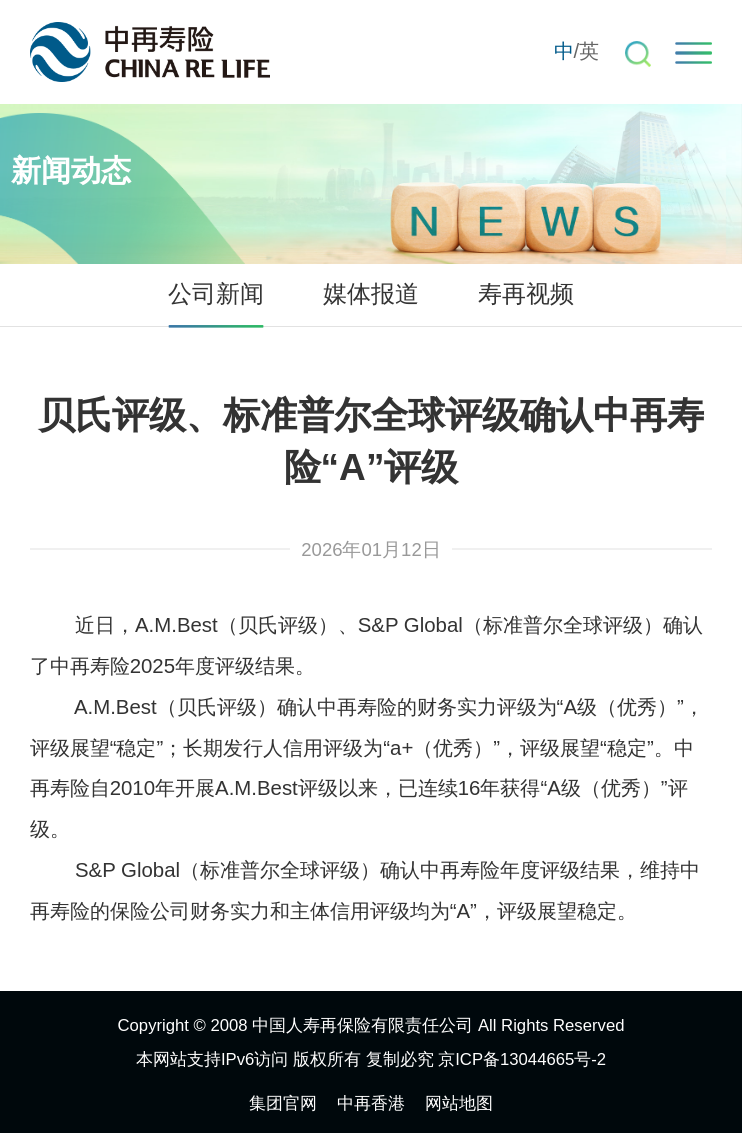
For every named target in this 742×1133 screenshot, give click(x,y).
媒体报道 (371, 294)
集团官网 (283, 1103)
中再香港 (371, 1103)
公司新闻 (216, 294)
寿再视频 (526, 294)
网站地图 (459, 1103)
